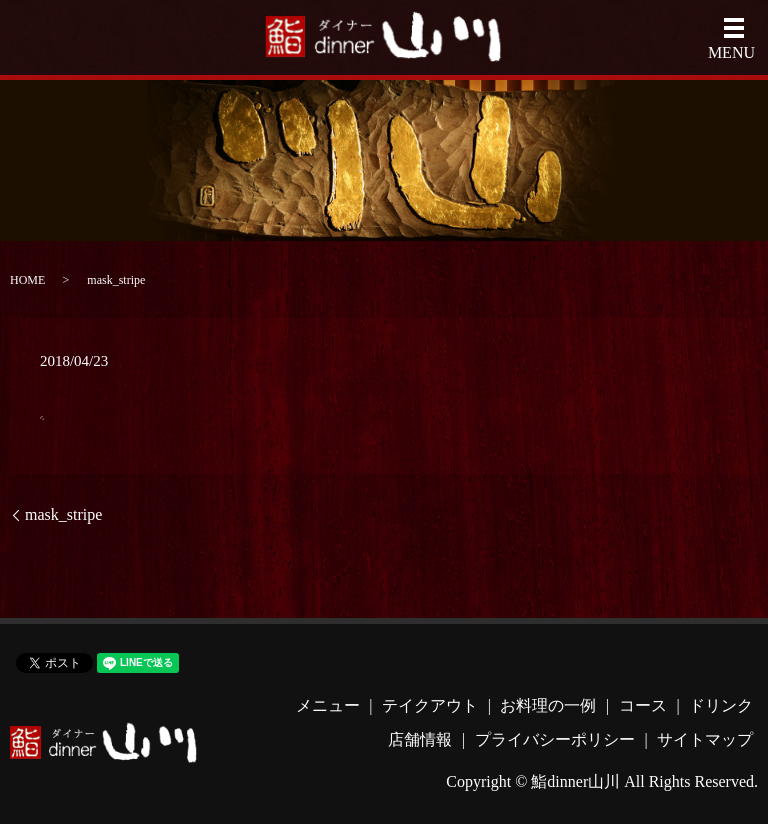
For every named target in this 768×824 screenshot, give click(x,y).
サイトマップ (705, 739)
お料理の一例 (548, 705)
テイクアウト (430, 705)
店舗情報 (420, 739)
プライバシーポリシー (555, 739)
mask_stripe (63, 514)
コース (643, 705)
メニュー (328, 705)
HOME (27, 280)
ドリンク (721, 705)
